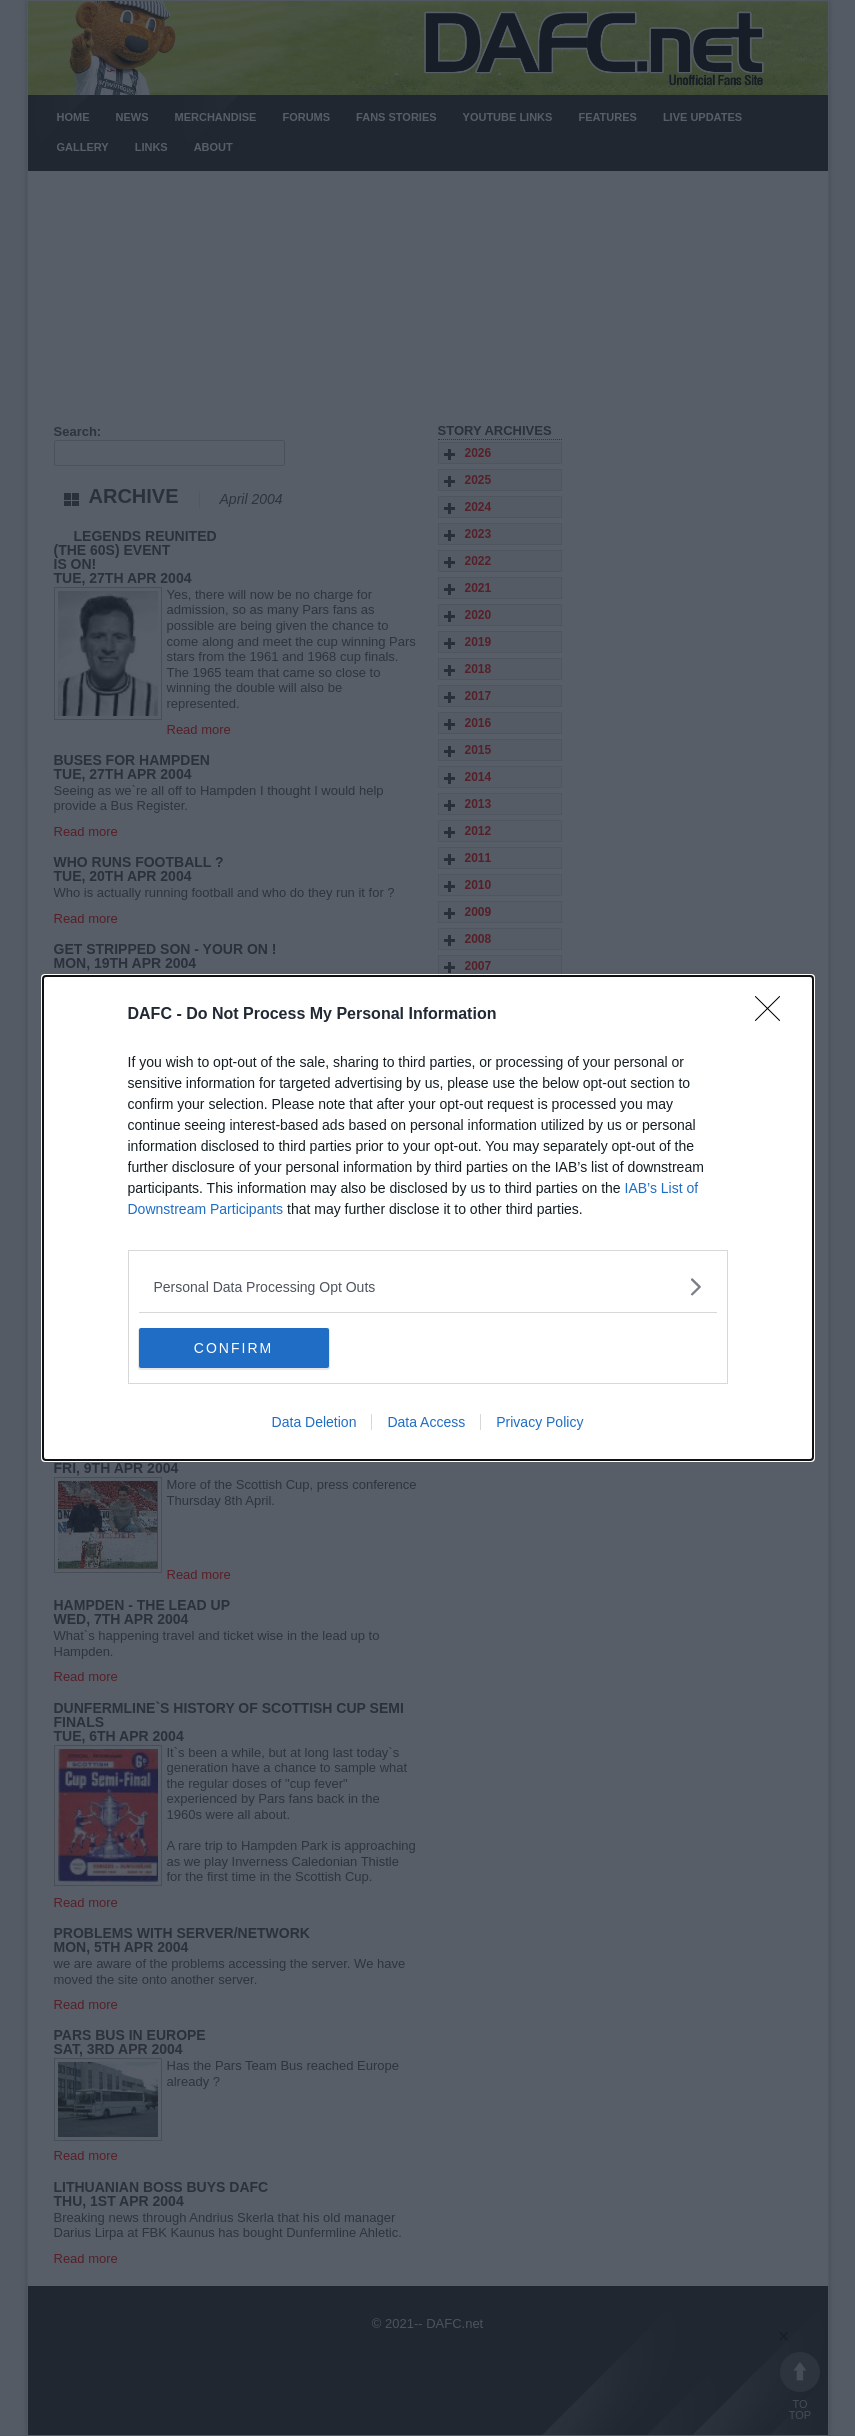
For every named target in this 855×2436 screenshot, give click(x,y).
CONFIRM (233, 1348)
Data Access (426, 1422)
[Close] (774, 1015)
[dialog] (428, 1218)
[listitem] (428, 1286)
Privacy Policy (539, 1422)
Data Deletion (314, 1422)
